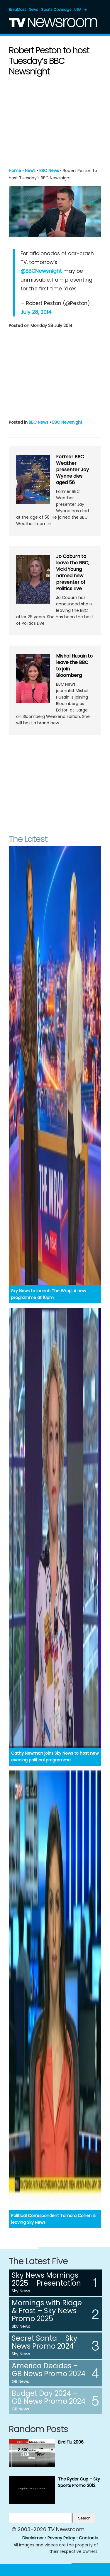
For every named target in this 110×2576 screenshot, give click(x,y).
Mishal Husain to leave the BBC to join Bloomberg (74, 666)
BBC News (49, 170)
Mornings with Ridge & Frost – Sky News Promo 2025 (47, 2310)
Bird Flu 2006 (71, 2442)
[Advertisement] (55, 120)
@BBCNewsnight (41, 271)
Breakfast (17, 9)
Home (15, 170)
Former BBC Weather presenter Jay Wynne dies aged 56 (72, 469)
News (33, 9)
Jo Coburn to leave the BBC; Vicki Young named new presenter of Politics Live (72, 572)
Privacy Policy (61, 2538)
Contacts (88, 2538)
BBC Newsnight (67, 422)
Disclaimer (33, 2538)
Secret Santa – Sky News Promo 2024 (44, 2342)
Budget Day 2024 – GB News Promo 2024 (48, 2397)
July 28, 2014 (36, 312)
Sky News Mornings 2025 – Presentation (46, 2279)
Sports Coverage (56, 9)
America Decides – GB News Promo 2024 (48, 2369)
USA (77, 9)
